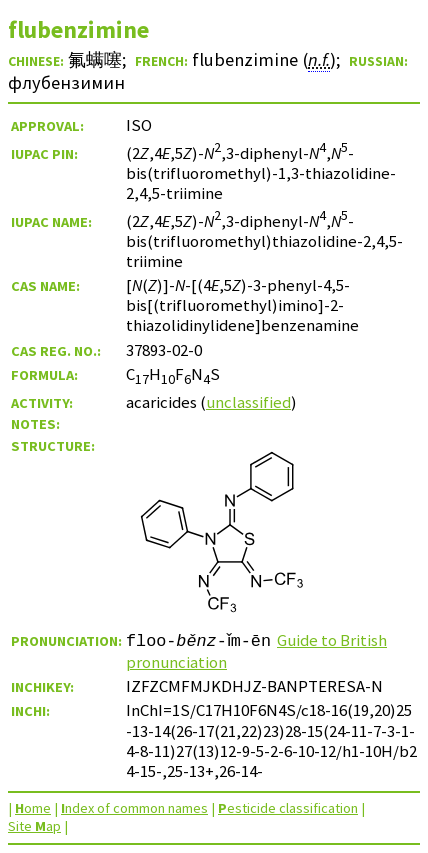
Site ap (34, 826)
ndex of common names (134, 808)
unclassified (248, 402)
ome (33, 808)
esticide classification (288, 808)
